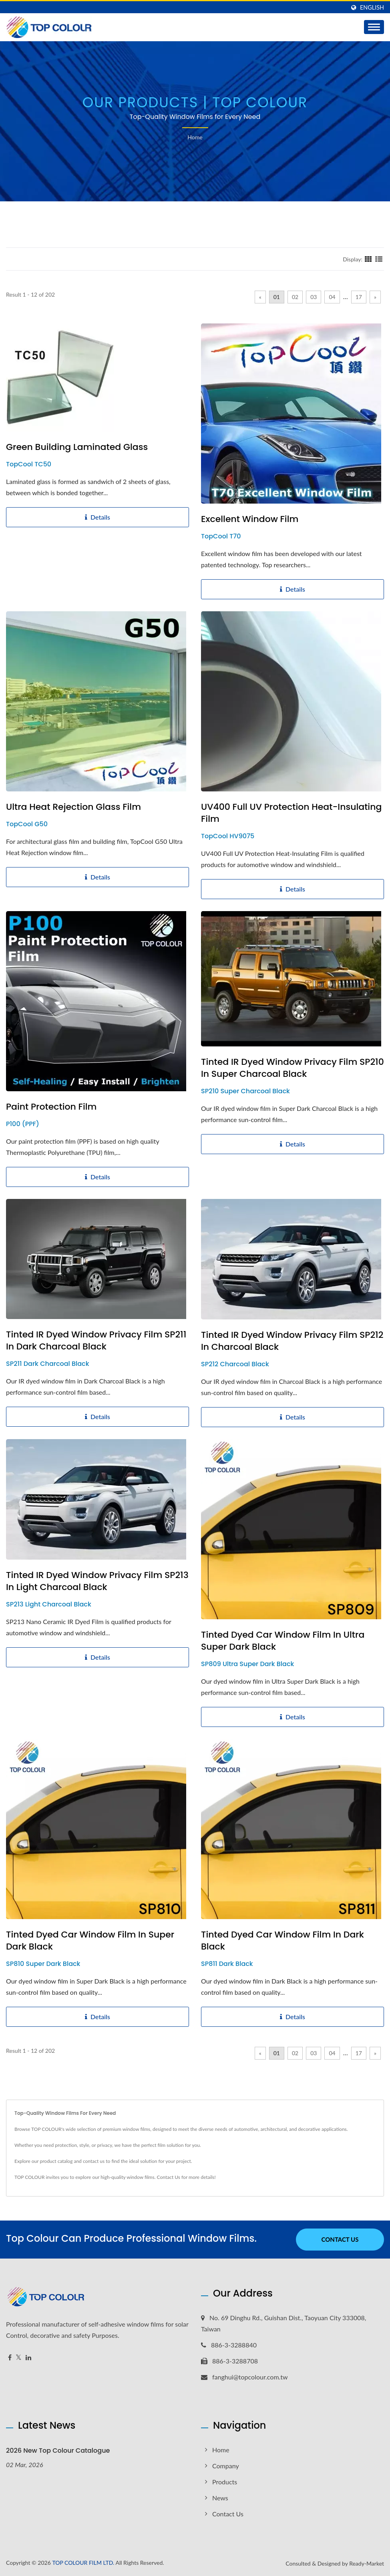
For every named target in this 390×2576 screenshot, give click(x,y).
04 (332, 296)
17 (359, 296)
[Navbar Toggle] (374, 27)
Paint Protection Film (51, 1107)
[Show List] (379, 259)
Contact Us (168, 2177)
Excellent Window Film (249, 519)
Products (224, 2482)
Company (225, 2466)
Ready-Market (366, 2563)
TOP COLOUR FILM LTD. (83, 2562)
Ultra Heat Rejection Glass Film (73, 807)
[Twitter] (19, 2357)
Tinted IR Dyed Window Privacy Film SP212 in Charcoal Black (292, 1341)
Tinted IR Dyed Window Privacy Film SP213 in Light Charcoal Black (97, 1581)
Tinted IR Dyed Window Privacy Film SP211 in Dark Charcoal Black (96, 1341)
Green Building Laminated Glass (77, 447)
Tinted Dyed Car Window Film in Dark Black (282, 1941)
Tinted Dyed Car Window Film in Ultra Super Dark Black (282, 1641)
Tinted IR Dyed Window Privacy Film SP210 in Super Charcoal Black (292, 1068)
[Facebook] (10, 2357)
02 (295, 296)
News (220, 2498)
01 (276, 296)
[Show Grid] (368, 259)
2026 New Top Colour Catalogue (58, 2450)
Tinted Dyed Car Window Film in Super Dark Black (90, 1941)
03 (313, 296)
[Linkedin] (28, 2357)
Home (194, 137)
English (372, 7)
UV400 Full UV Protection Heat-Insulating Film (291, 813)
